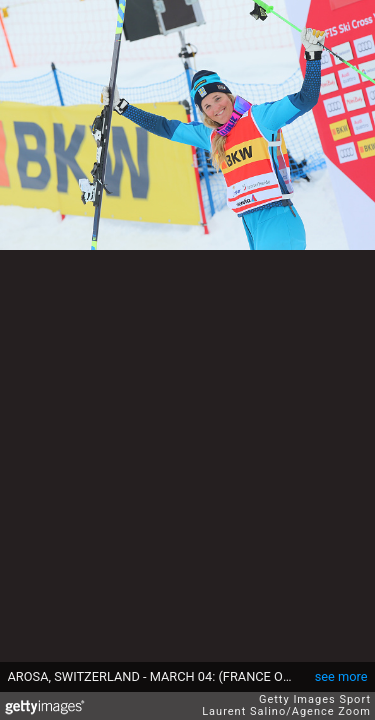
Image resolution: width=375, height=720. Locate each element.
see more (341, 676)
